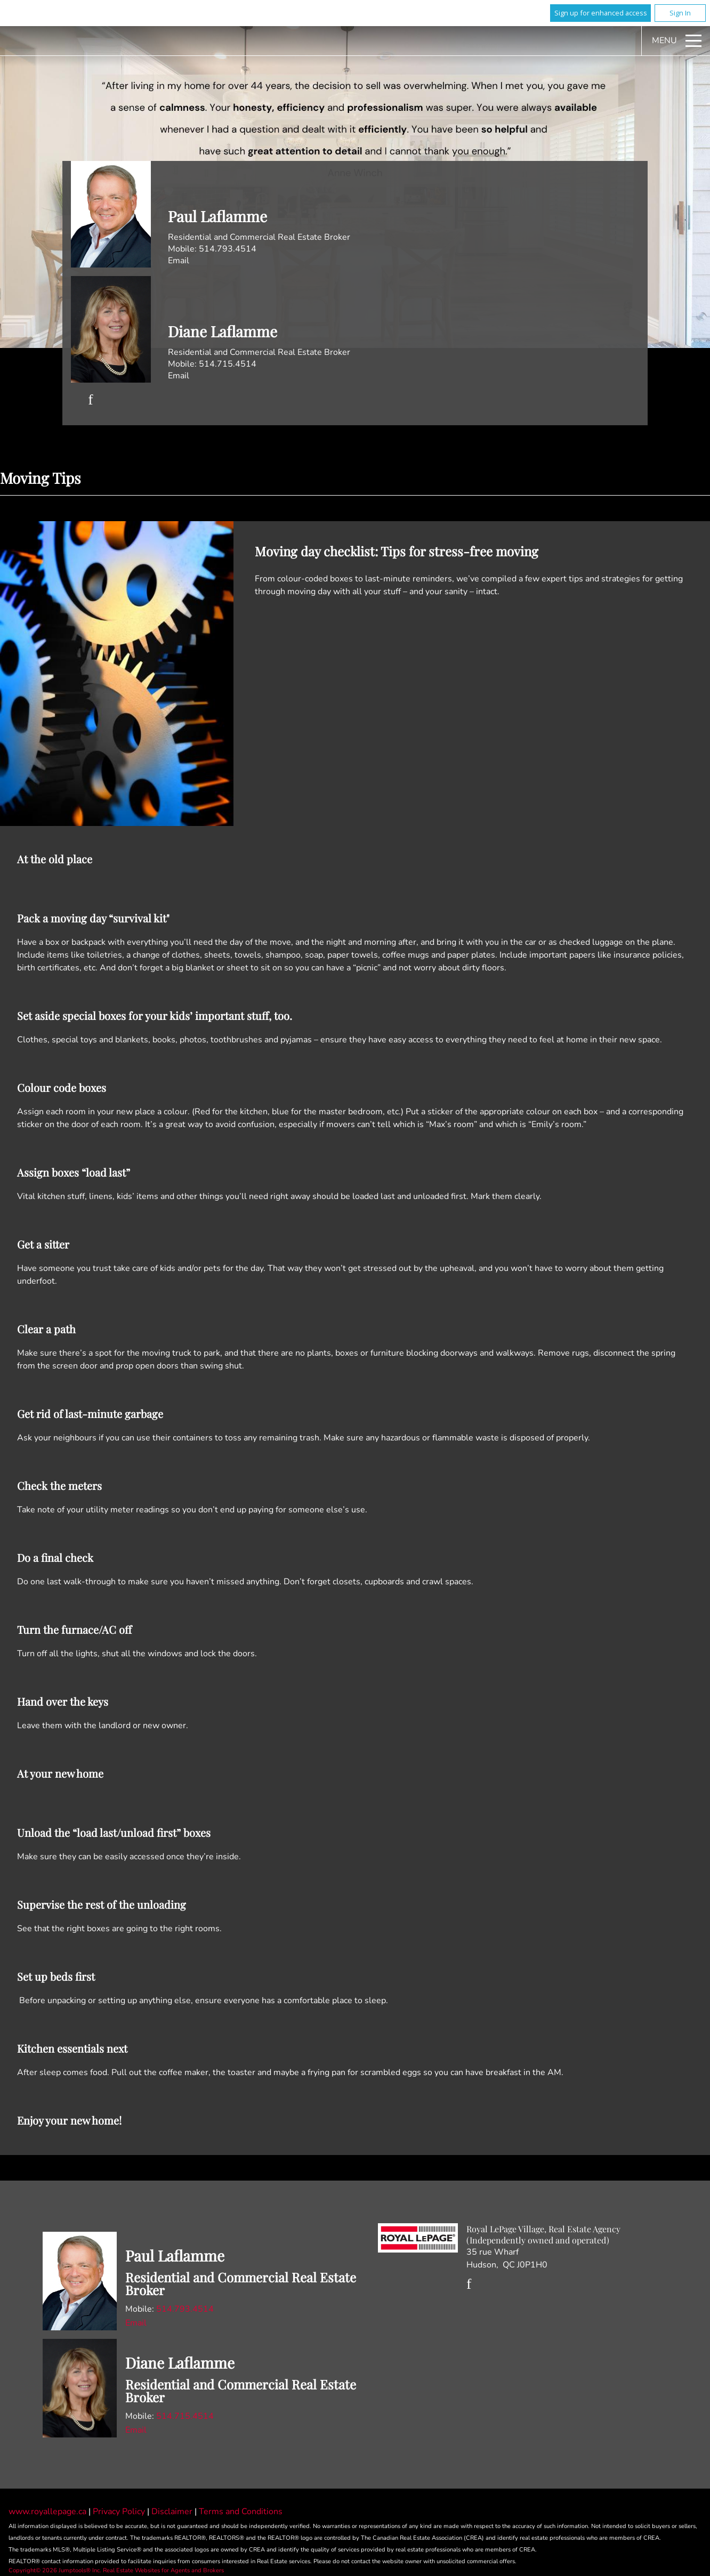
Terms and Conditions (241, 2511)
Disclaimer (173, 2511)
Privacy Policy (120, 2511)
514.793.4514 (227, 249)
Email (178, 260)
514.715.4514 (227, 364)
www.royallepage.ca (47, 2511)
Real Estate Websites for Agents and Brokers (163, 2570)
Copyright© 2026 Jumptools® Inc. (55, 2570)
